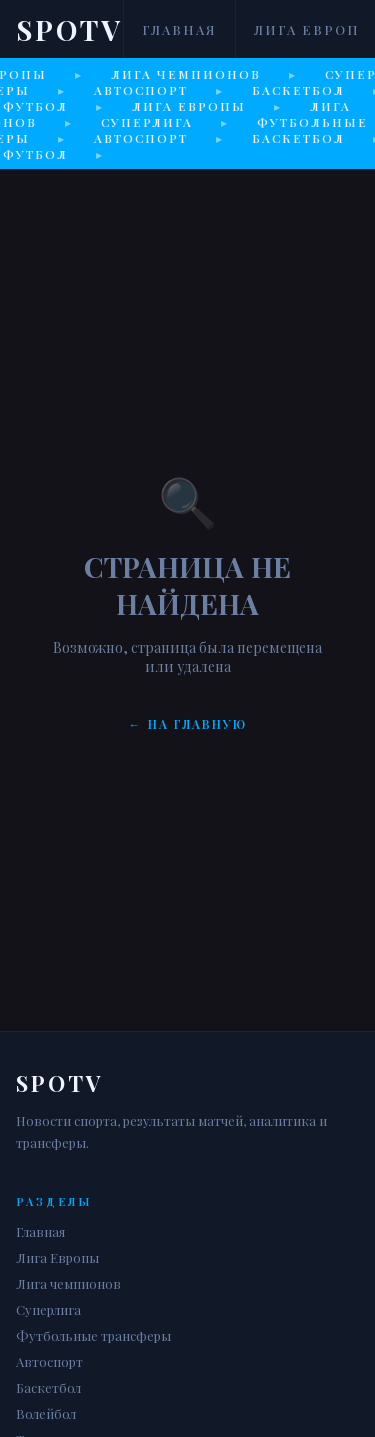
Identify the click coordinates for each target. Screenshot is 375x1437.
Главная (179, 29)
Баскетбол (48, 1387)
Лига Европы (57, 1257)
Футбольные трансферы (93, 1335)
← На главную (188, 724)
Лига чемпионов (68, 1283)
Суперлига (48, 1309)
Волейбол (46, 1413)
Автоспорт (49, 1361)
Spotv (69, 29)
